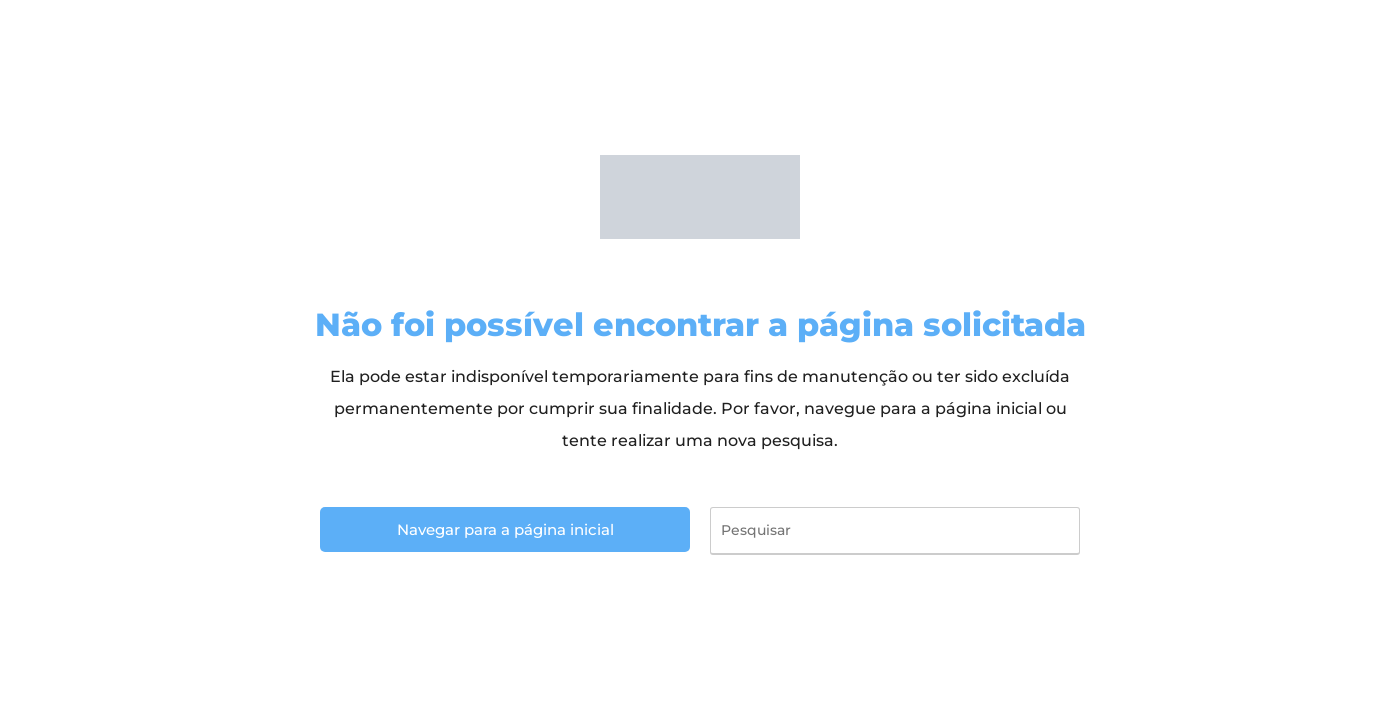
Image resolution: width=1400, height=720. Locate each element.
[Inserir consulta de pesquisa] (895, 531)
